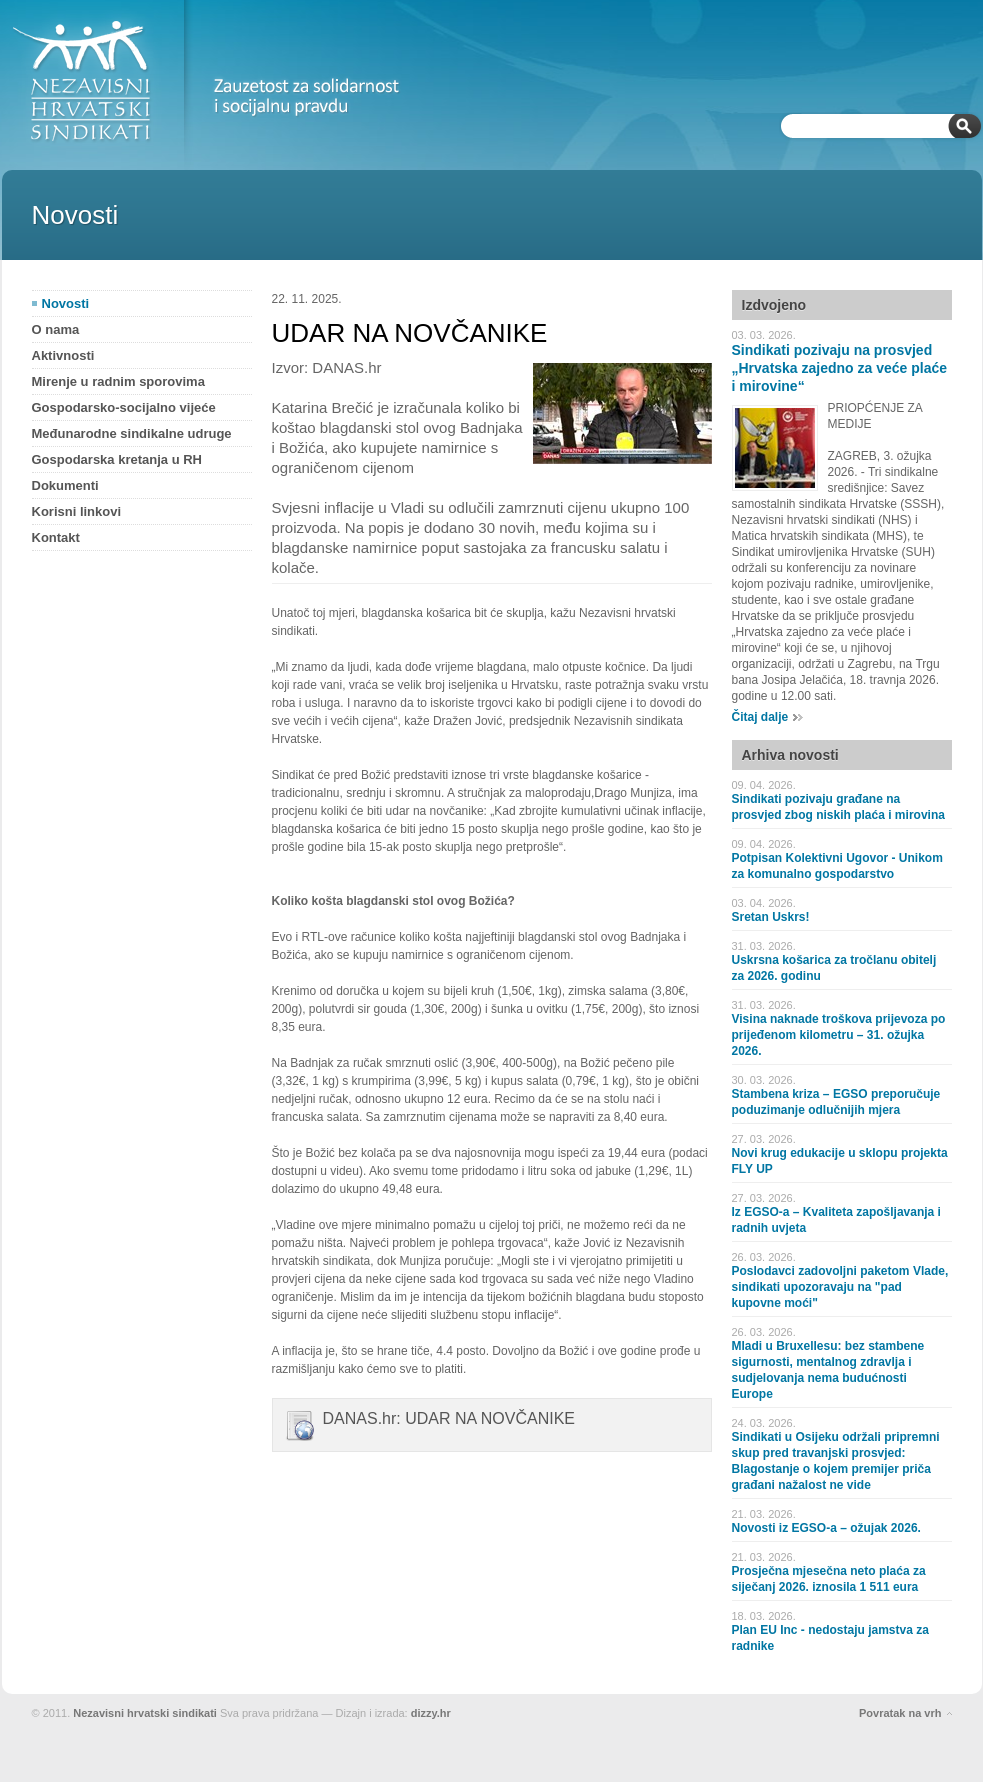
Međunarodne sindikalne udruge (132, 433)
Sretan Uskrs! (771, 917)
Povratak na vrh (900, 1713)
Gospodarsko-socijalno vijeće (124, 407)
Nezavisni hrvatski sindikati (145, 1713)
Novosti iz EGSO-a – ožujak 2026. (826, 1528)
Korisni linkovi (77, 511)
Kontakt (56, 537)
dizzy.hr (431, 1713)
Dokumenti (65, 485)
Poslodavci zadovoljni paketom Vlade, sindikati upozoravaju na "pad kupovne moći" (840, 1287)
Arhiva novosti (790, 755)
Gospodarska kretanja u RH (117, 459)
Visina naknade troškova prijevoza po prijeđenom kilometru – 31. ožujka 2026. (839, 1035)
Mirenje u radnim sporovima (118, 381)
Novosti (66, 303)
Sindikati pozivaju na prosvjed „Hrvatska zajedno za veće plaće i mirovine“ (840, 368)
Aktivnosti (63, 355)
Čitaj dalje (760, 717)
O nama (56, 329)
